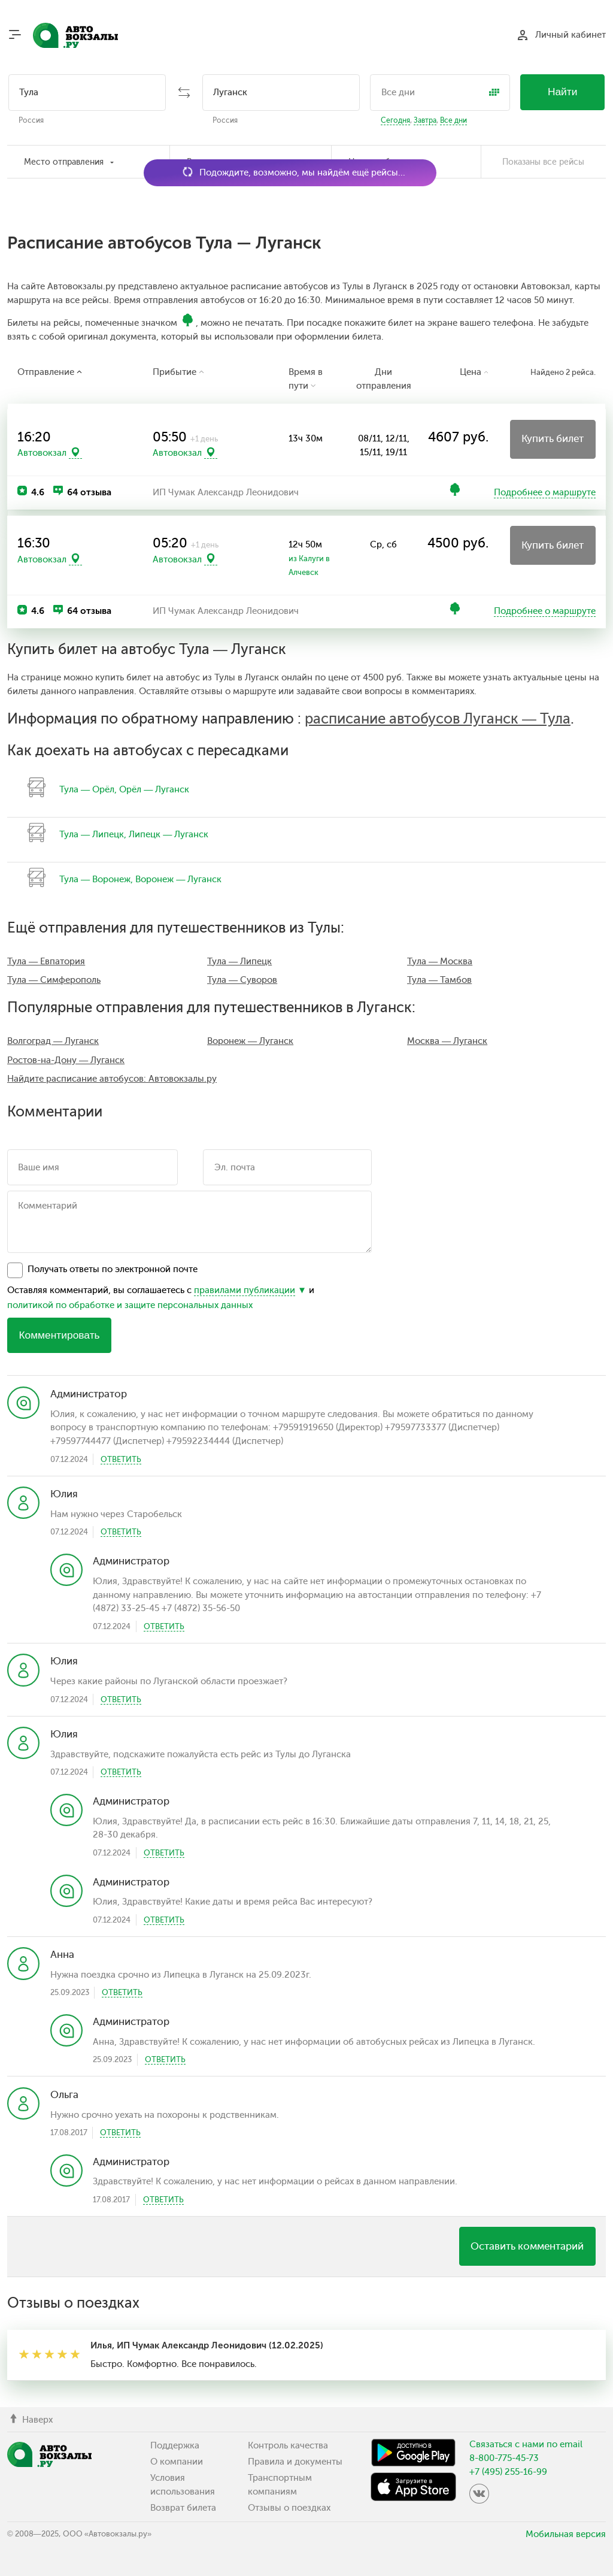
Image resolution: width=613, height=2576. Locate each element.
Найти (563, 92)
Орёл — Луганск (154, 789)
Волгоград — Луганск (53, 1041)
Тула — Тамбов (439, 979)
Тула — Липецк (91, 834)
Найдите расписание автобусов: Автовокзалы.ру (112, 1078)
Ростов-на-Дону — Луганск (66, 1060)
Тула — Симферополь (54, 979)
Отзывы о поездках (289, 2507)
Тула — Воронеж (95, 879)
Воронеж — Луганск (178, 879)
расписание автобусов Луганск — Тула (437, 718)
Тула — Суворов (242, 979)
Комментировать (59, 1335)
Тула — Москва (439, 961)
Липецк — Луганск (168, 834)
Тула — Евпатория (46, 961)
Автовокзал (41, 452)
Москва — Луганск (447, 1041)
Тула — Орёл (86, 789)
